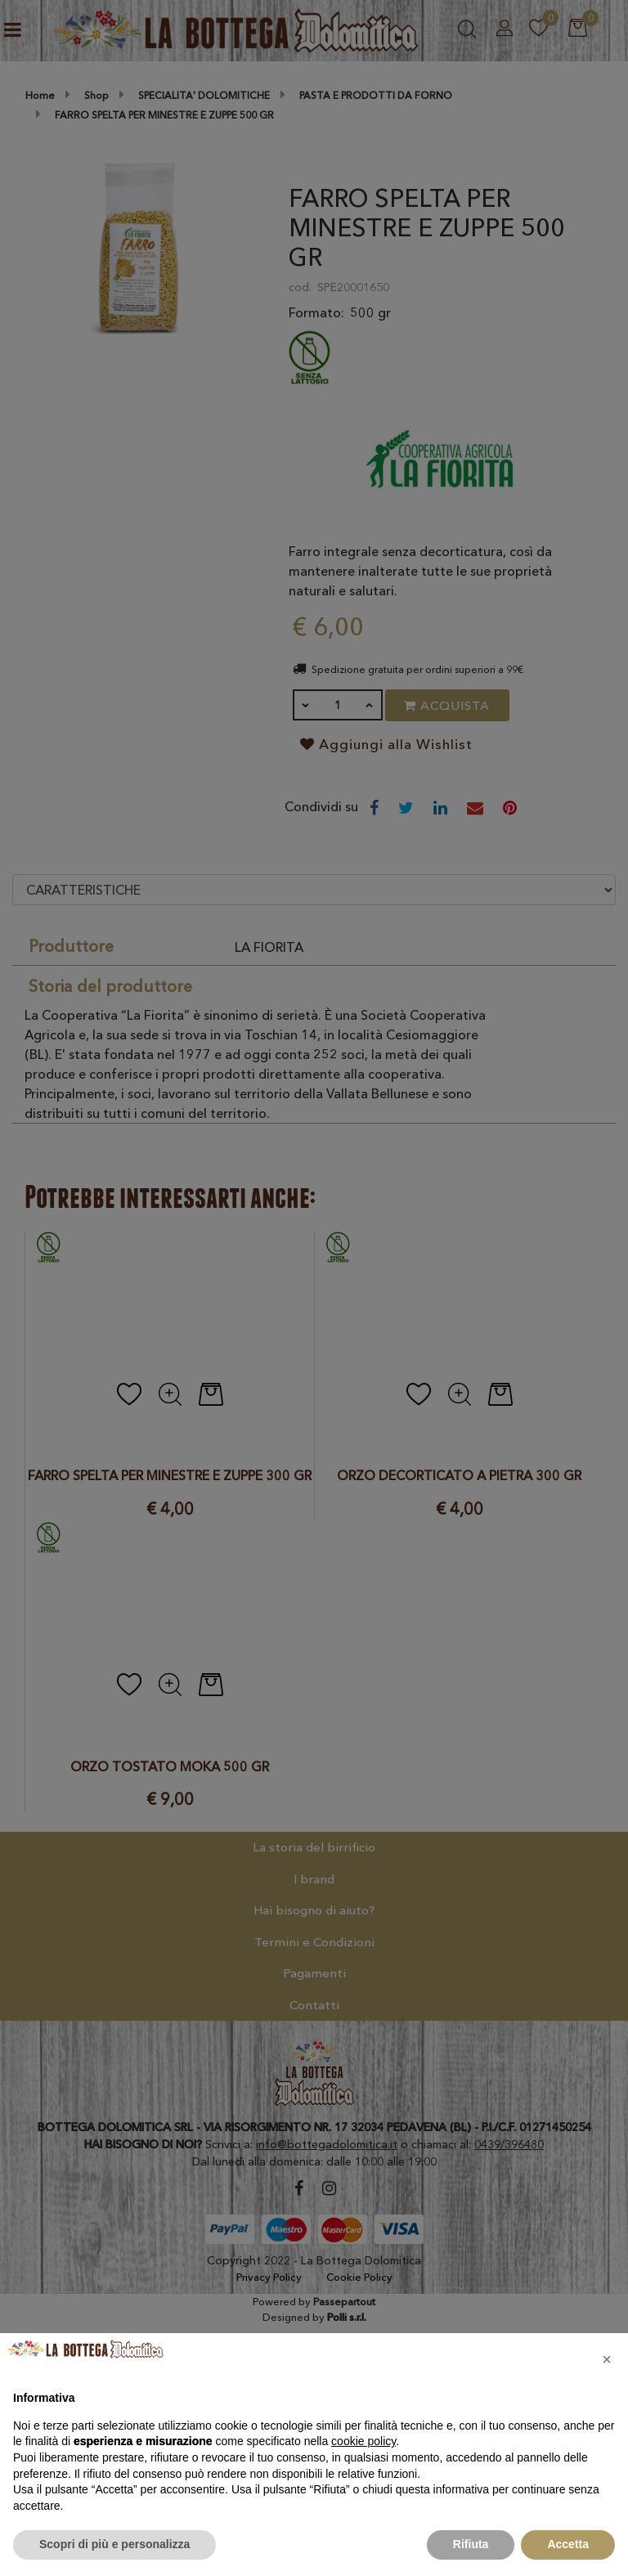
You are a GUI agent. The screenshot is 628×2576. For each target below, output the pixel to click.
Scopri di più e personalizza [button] (114, 2544)
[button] (607, 2359)
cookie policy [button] (363, 2441)
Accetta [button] (568, 2544)
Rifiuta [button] (471, 2544)
